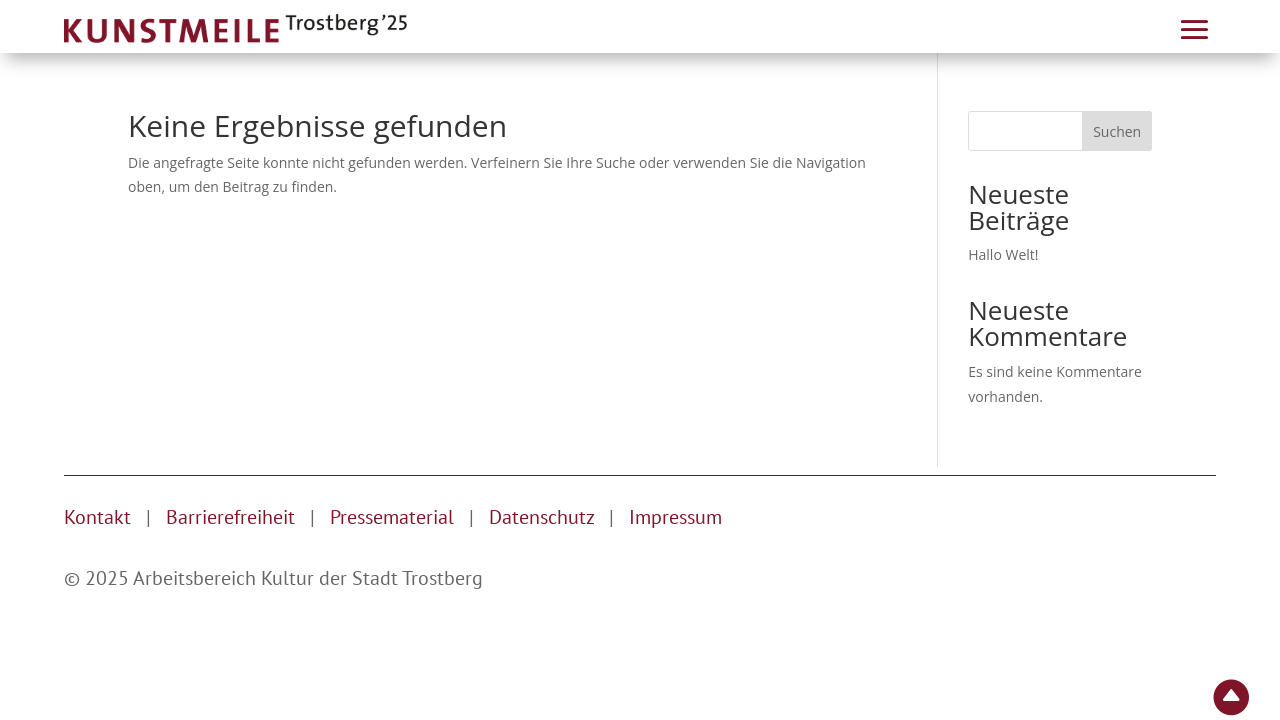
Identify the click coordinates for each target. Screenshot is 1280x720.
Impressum (675, 517)
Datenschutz (544, 517)
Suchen (1117, 131)
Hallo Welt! (1003, 254)
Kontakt (97, 517)
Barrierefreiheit (230, 517)
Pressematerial (392, 517)
